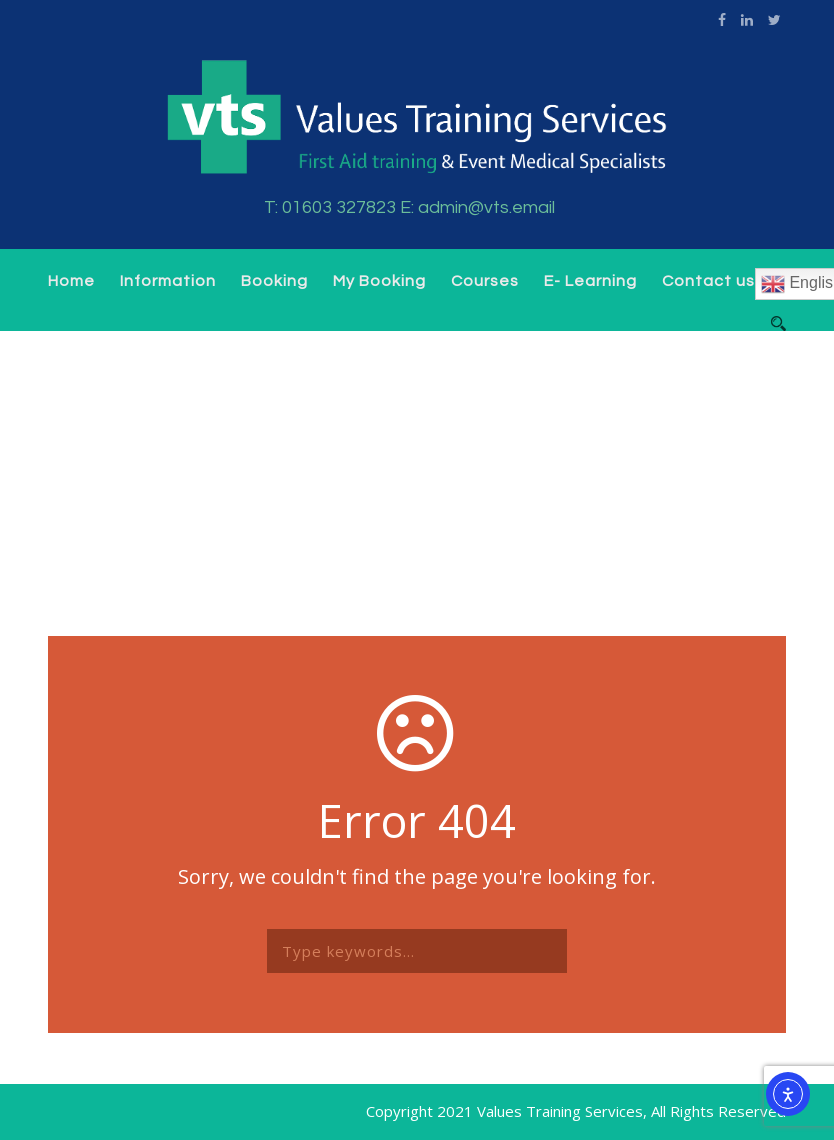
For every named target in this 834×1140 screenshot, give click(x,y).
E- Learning (590, 281)
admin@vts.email (486, 207)
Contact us (708, 281)
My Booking (379, 281)
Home (71, 281)
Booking (274, 281)
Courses (485, 281)
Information (168, 281)
